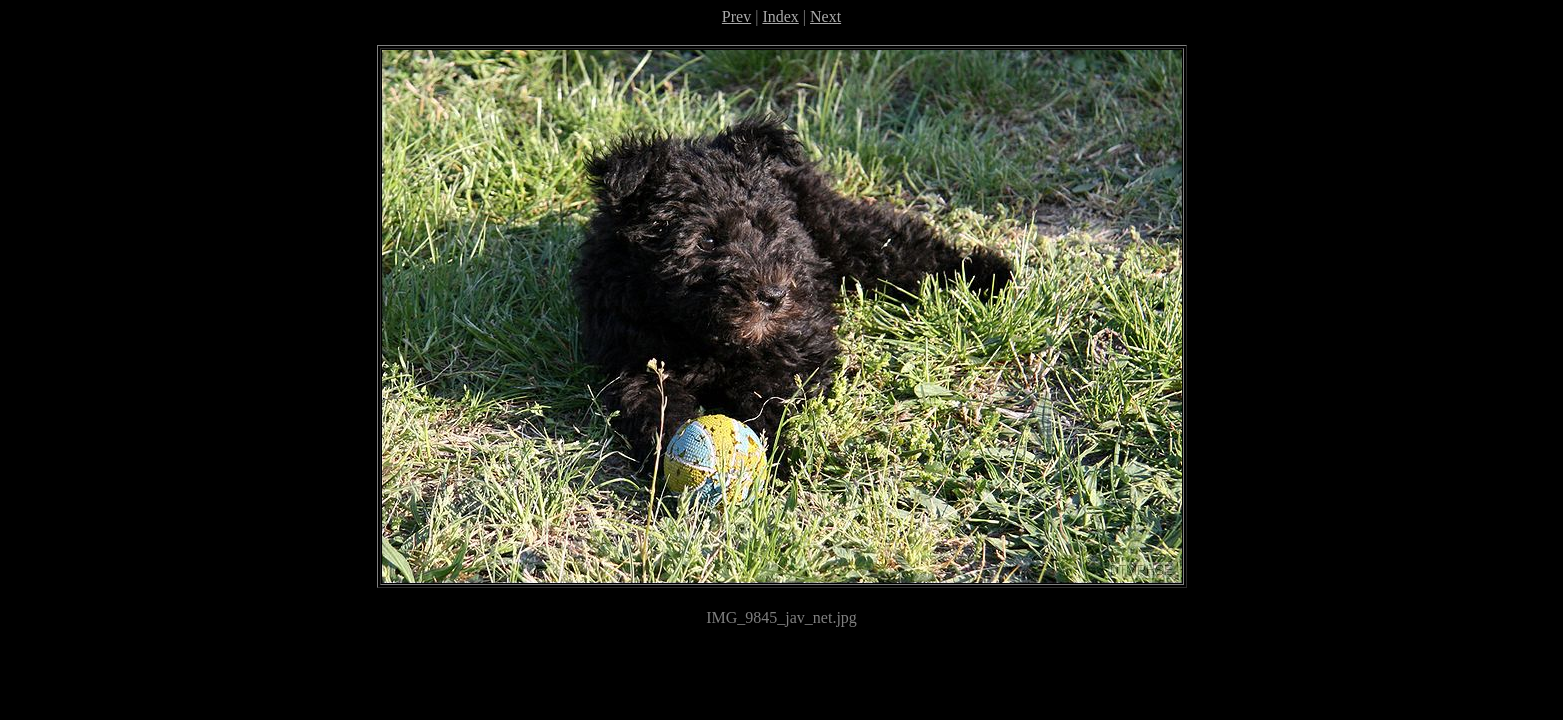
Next (825, 16)
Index (780, 16)
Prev (736, 16)
